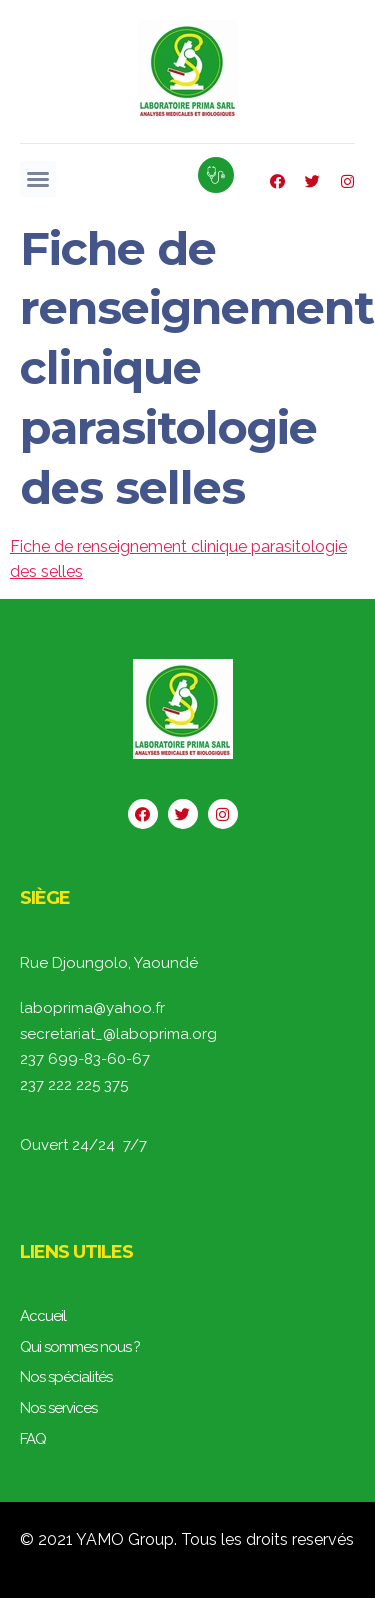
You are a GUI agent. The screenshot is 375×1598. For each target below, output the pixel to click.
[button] (38, 179)
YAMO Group (125, 1539)
